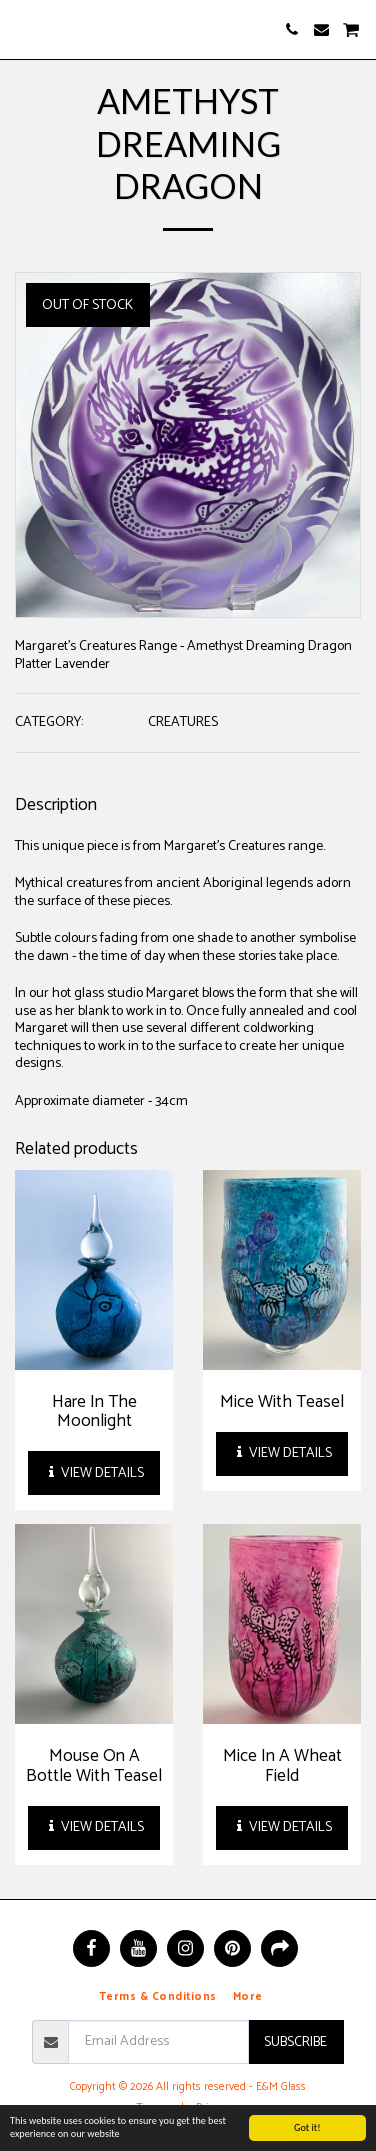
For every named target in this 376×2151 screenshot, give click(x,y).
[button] (22, 28)
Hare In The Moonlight (94, 1411)
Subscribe (295, 2042)
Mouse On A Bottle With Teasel (94, 1765)
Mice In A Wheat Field (282, 1765)
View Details (94, 1473)
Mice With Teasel (282, 1402)
